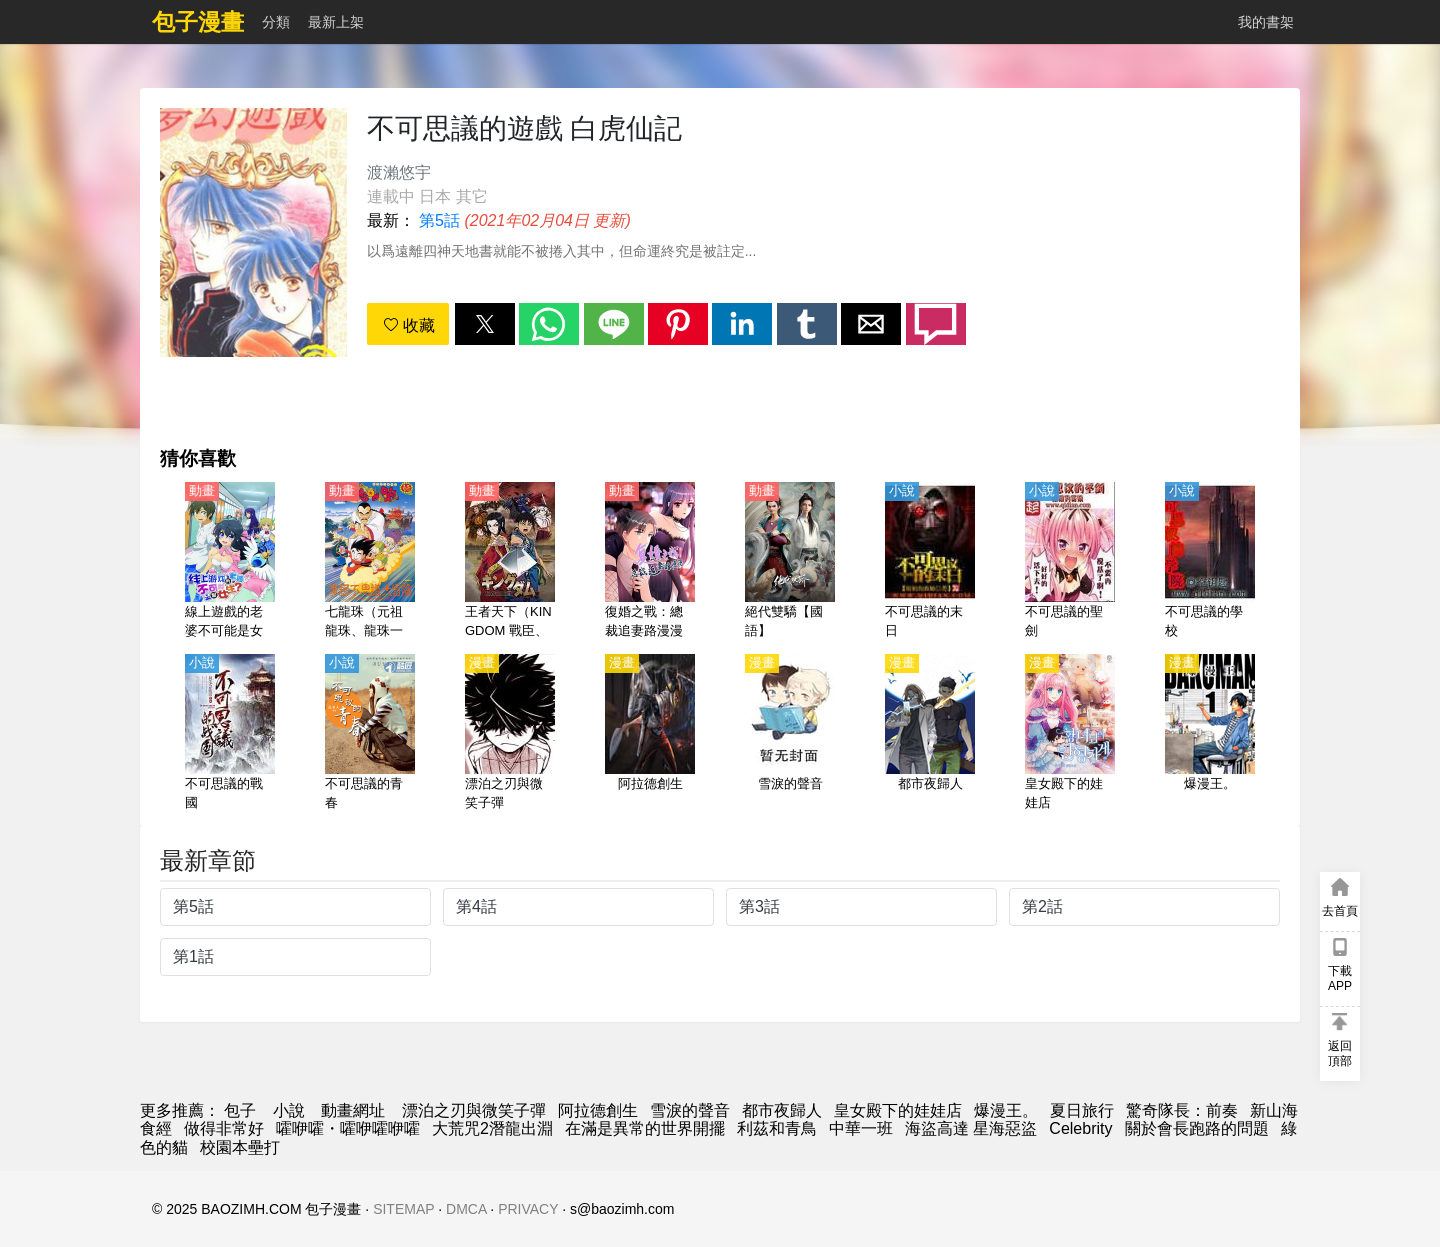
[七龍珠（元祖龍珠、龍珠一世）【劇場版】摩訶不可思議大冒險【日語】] (370, 562)
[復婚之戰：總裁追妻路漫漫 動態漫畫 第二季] (650, 562)
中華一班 (861, 1128)
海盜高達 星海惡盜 (971, 1128)
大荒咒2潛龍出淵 (492, 1128)
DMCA (466, 1209)
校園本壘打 (240, 1147)
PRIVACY (528, 1209)
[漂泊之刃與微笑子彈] (510, 734)
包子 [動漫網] (240, 1110)
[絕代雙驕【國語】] (790, 562)
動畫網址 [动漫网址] (353, 1110)
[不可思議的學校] (1210, 562)
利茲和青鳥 (777, 1128)
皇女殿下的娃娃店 (898, 1110)
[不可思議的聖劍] (1070, 562)
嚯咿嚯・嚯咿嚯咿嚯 (348, 1128)
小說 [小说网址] (289, 1110)
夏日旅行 (1082, 1110)
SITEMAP (403, 1209)
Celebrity (1080, 1128)
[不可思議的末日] (930, 562)
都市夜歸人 (782, 1110)
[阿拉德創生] (650, 734)
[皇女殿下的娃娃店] (1070, 734)
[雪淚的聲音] (790, 734)
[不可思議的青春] (370, 734)
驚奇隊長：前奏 (1182, 1110)
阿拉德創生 (598, 1110)
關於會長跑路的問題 (1197, 1128)
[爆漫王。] (1210, 734)
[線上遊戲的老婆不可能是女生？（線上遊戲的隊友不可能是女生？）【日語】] (230, 562)
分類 (276, 22)
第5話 (439, 220)
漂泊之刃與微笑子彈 (474, 1110)
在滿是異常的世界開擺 (645, 1128)
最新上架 (336, 22)
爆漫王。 (1006, 1110)
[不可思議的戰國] (230, 734)
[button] (485, 324)
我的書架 (1266, 22)
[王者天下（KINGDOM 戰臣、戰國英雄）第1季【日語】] (510, 562)
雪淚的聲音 (690, 1110)
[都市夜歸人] (930, 734)
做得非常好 (224, 1128)
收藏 (409, 325)
